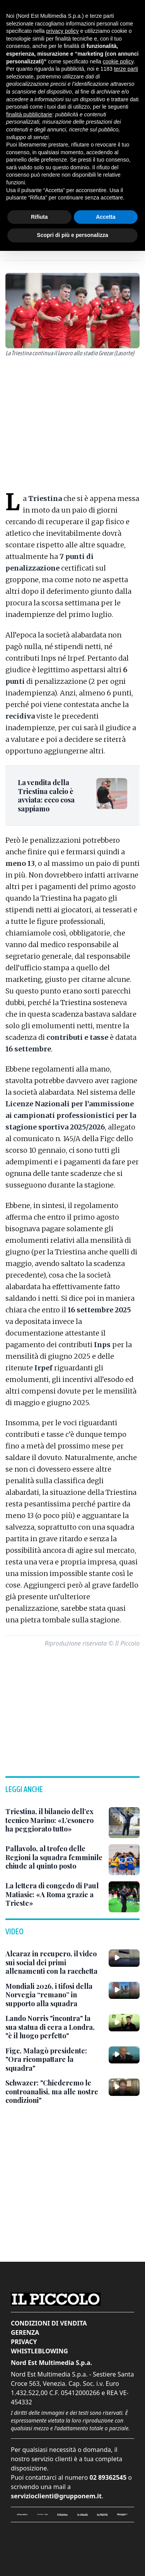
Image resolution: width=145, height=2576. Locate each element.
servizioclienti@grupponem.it (56, 2496)
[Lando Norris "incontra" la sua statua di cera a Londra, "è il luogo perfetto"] (53, 2027)
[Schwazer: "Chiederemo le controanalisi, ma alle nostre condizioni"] (53, 2092)
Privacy (24, 2341)
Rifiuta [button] (39, 217)
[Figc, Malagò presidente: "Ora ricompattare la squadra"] (53, 2059)
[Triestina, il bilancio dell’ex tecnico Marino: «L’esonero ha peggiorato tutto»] (53, 1820)
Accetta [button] (106, 217)
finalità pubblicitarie (29, 114)
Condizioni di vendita (49, 2323)
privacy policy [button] (62, 31)
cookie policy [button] (118, 61)
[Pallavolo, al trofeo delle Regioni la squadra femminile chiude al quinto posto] (53, 1857)
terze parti (126, 69)
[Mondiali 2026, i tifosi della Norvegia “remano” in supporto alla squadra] (53, 1995)
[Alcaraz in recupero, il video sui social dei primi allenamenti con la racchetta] (53, 1962)
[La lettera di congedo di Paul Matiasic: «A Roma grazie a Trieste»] (53, 1894)
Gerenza (25, 2332)
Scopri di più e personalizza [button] (72, 235)
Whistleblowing (39, 2351)
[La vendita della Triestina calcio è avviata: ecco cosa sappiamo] (52, 795)
